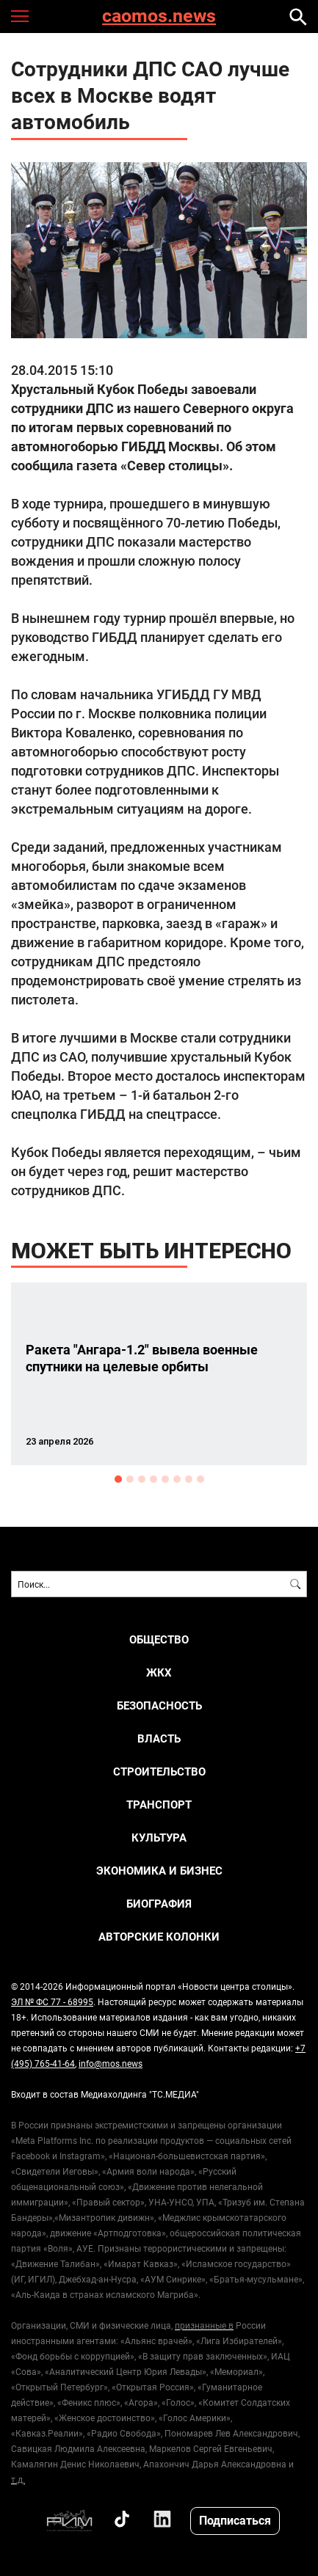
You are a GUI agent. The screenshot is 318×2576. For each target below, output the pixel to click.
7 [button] (188, 1479)
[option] (159, 1373)
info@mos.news (110, 2063)
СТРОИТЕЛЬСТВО (159, 1771)
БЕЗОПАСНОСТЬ (159, 1705)
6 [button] (177, 1479)
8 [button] (200, 1479)
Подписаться (235, 2520)
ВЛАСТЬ (159, 1738)
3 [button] (141, 1479)
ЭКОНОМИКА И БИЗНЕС (159, 1870)
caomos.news (159, 16)
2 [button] (130, 1479)
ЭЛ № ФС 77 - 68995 (52, 2001)
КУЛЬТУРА (159, 1837)
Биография (159, 1903)
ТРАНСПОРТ (159, 1804)
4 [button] (153, 1479)
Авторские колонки (159, 1936)
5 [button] (165, 1479)
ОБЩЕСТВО (159, 1639)
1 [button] (118, 1479)
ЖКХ (159, 1672)
